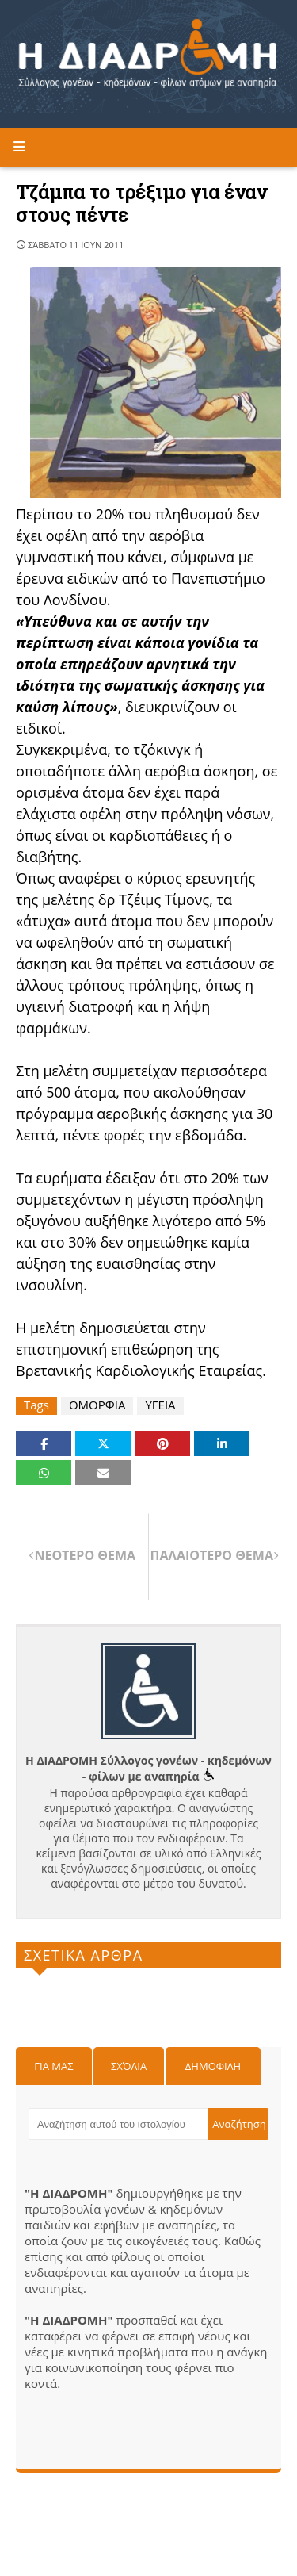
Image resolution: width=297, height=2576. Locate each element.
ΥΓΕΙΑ (160, 1405)
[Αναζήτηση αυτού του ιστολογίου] (118, 2124)
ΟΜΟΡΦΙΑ (97, 1405)
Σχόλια (129, 2066)
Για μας (53, 2066)
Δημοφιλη (213, 2066)
